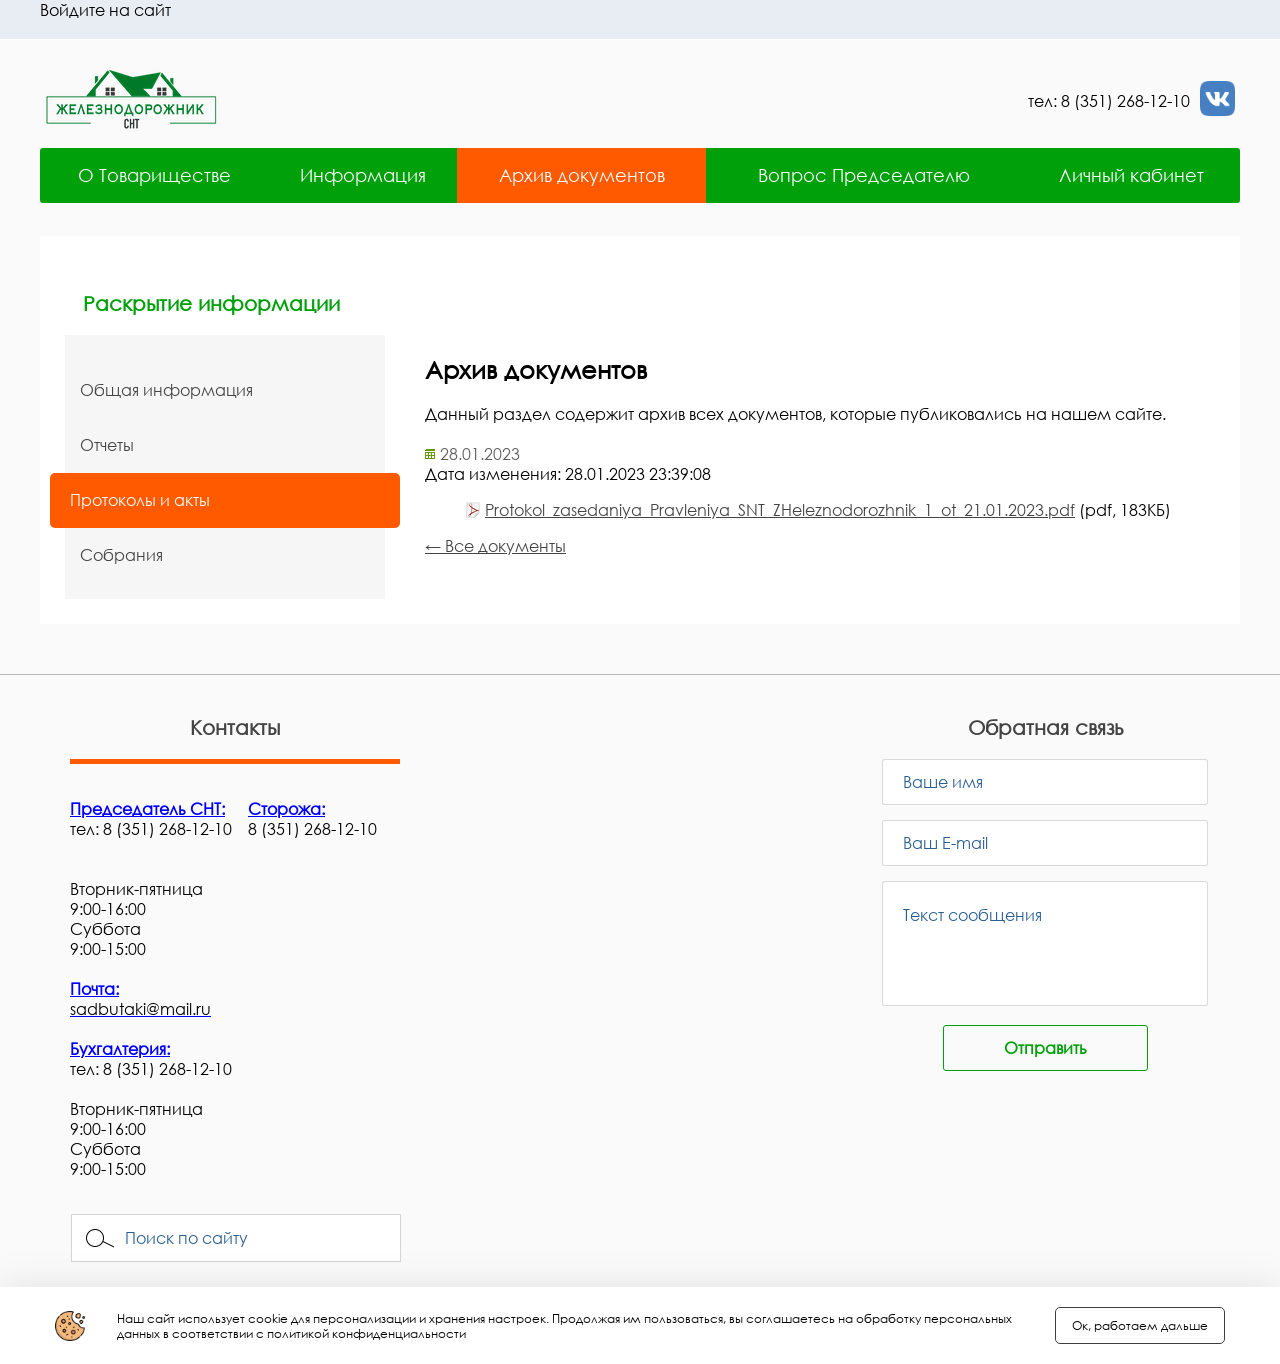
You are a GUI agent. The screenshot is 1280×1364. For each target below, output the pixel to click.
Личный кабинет (1131, 175)
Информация (363, 175)
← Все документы (495, 546)
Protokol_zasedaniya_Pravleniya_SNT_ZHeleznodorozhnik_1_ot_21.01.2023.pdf (780, 510)
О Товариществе (154, 175)
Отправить (1045, 1048)
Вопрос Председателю (864, 175)
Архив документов (582, 175)
